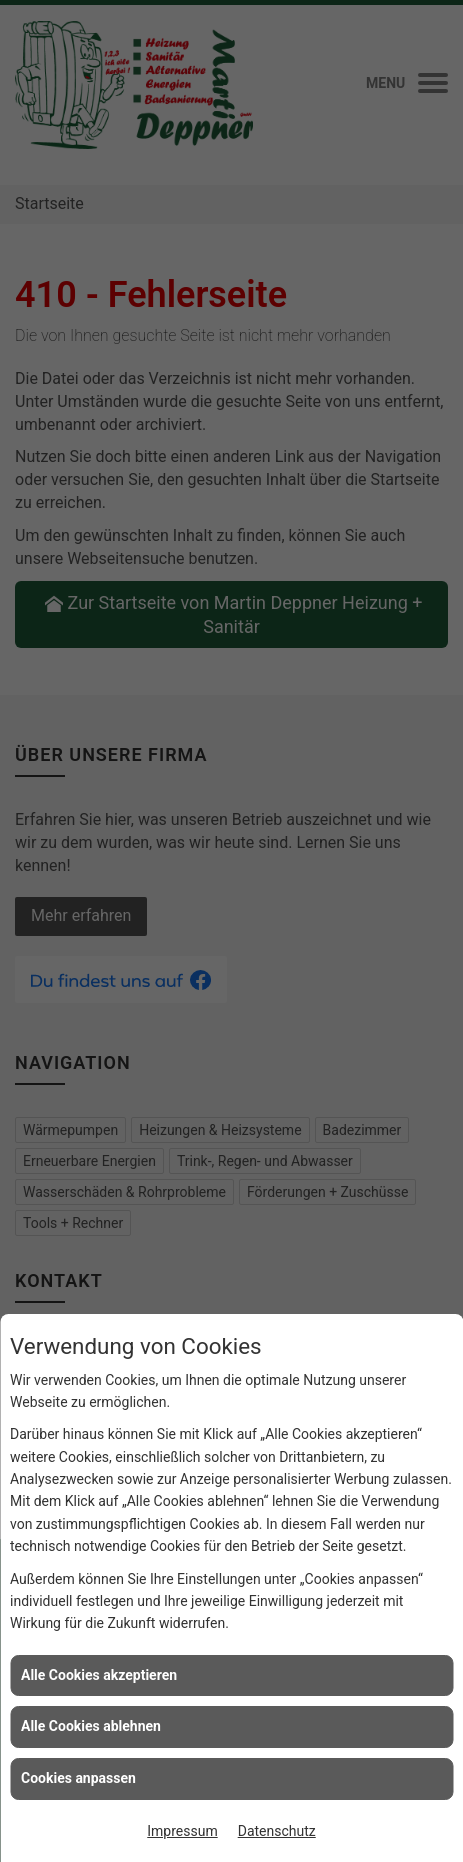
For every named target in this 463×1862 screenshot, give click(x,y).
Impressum (182, 1831)
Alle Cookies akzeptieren (99, 1675)
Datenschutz (277, 1831)
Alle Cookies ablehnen (91, 1726)
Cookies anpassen (78, 1778)
